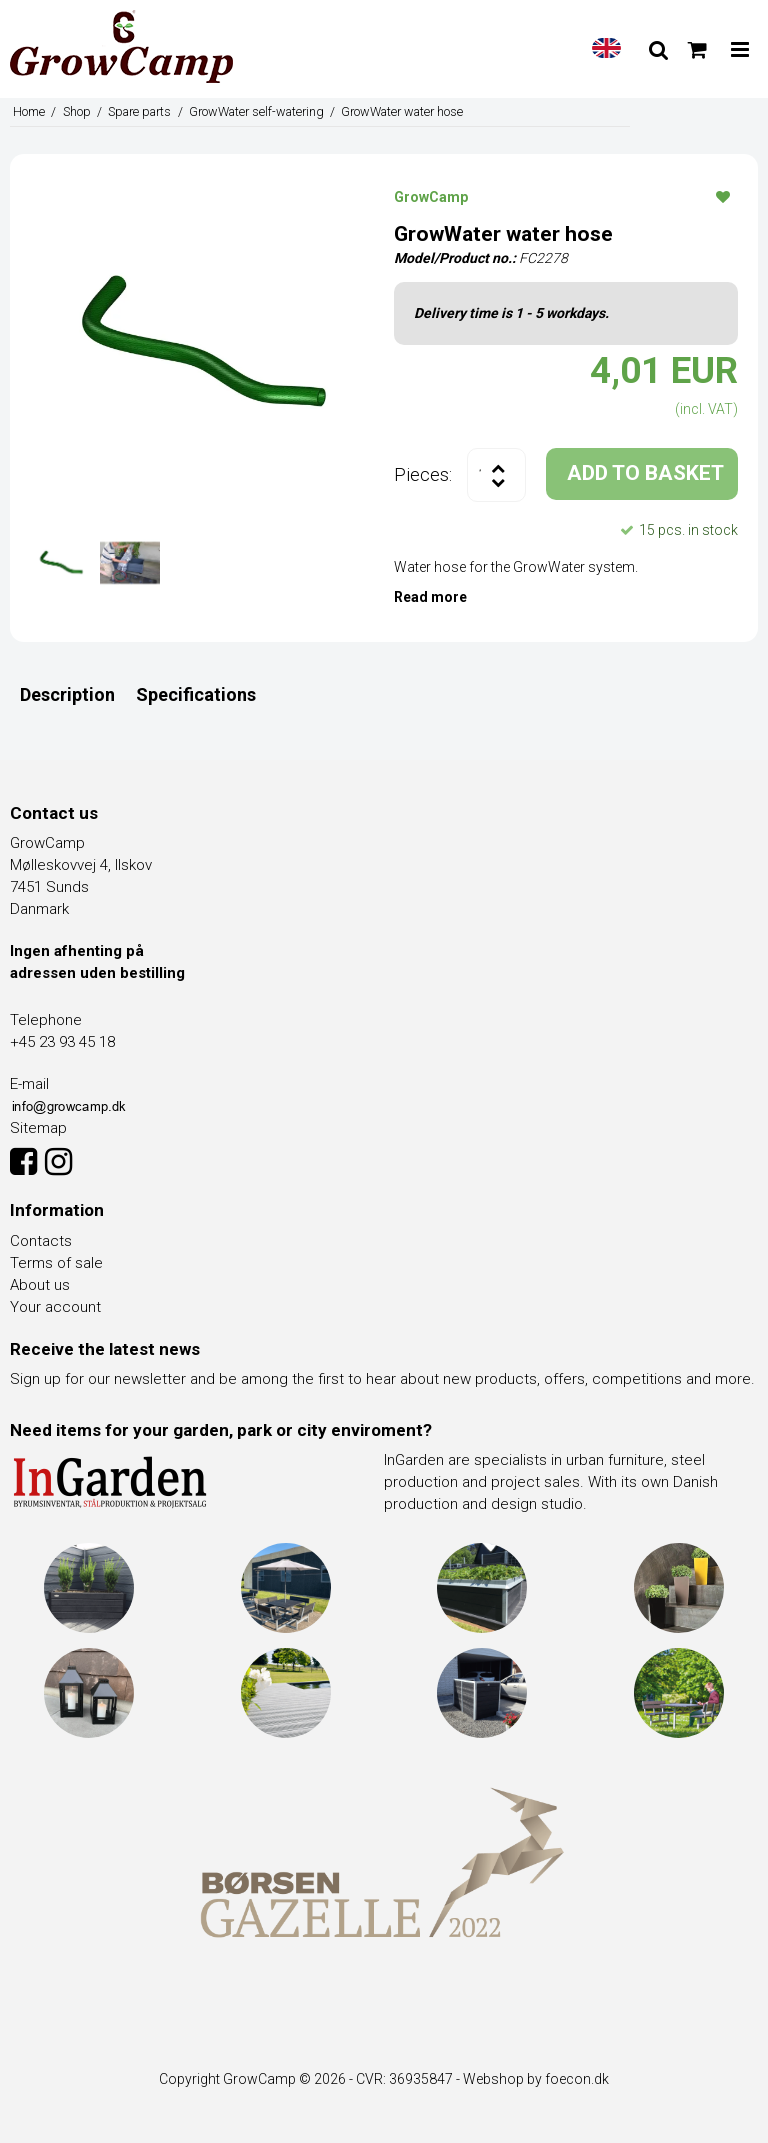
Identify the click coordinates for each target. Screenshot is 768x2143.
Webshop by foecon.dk (536, 2079)
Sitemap (38, 1128)
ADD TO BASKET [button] (645, 473)
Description (67, 694)
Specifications (196, 694)
